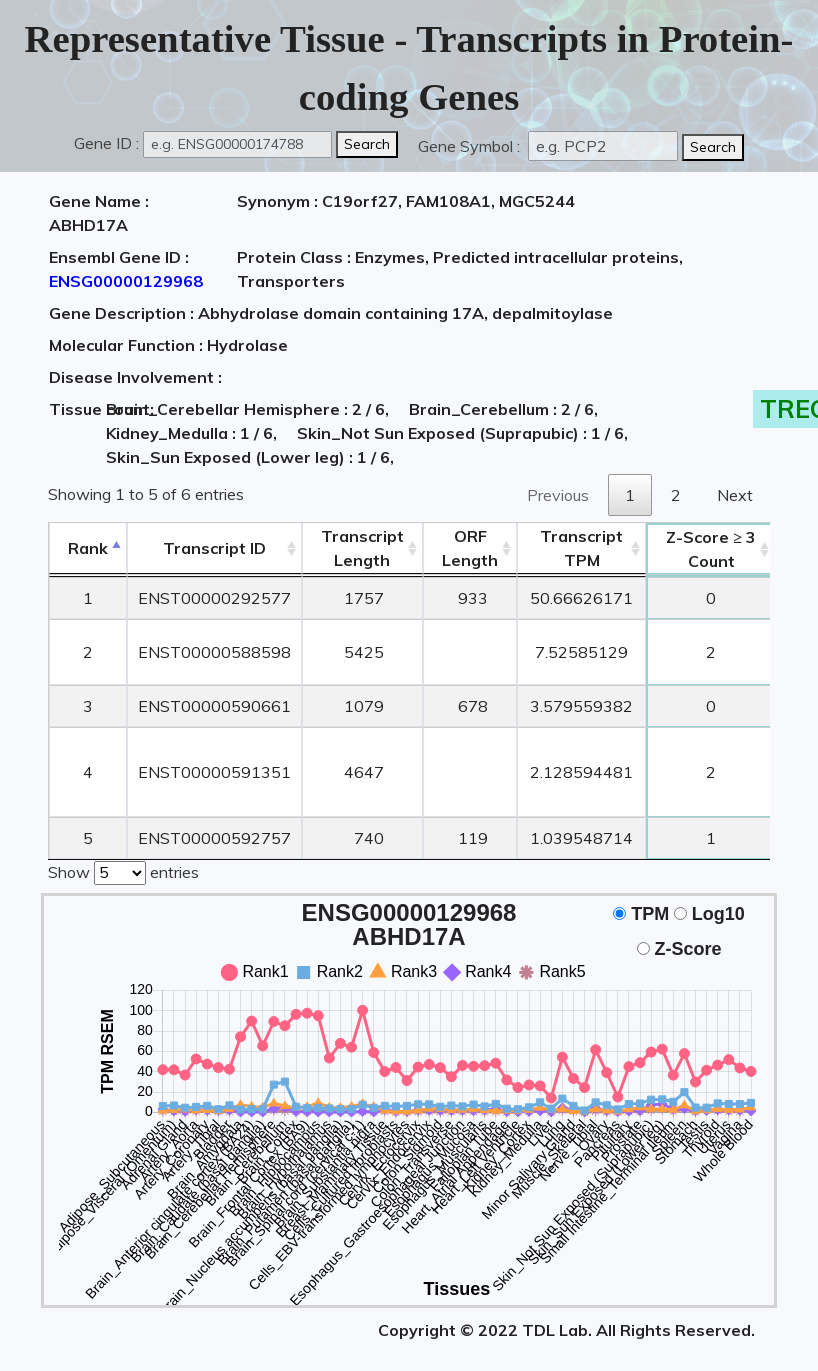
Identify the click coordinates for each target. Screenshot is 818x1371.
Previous (558, 495)
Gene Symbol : (471, 146)
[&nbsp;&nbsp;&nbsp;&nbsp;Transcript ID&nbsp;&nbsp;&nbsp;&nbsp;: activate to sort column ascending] (214, 548)
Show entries (123, 871)
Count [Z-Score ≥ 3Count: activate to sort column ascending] (711, 549)
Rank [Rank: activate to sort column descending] (88, 548)
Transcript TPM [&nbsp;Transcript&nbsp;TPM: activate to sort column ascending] (581, 548)
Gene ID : (106, 143)
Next (735, 495)
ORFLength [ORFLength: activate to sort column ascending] (470, 548)
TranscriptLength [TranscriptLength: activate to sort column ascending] (362, 548)
